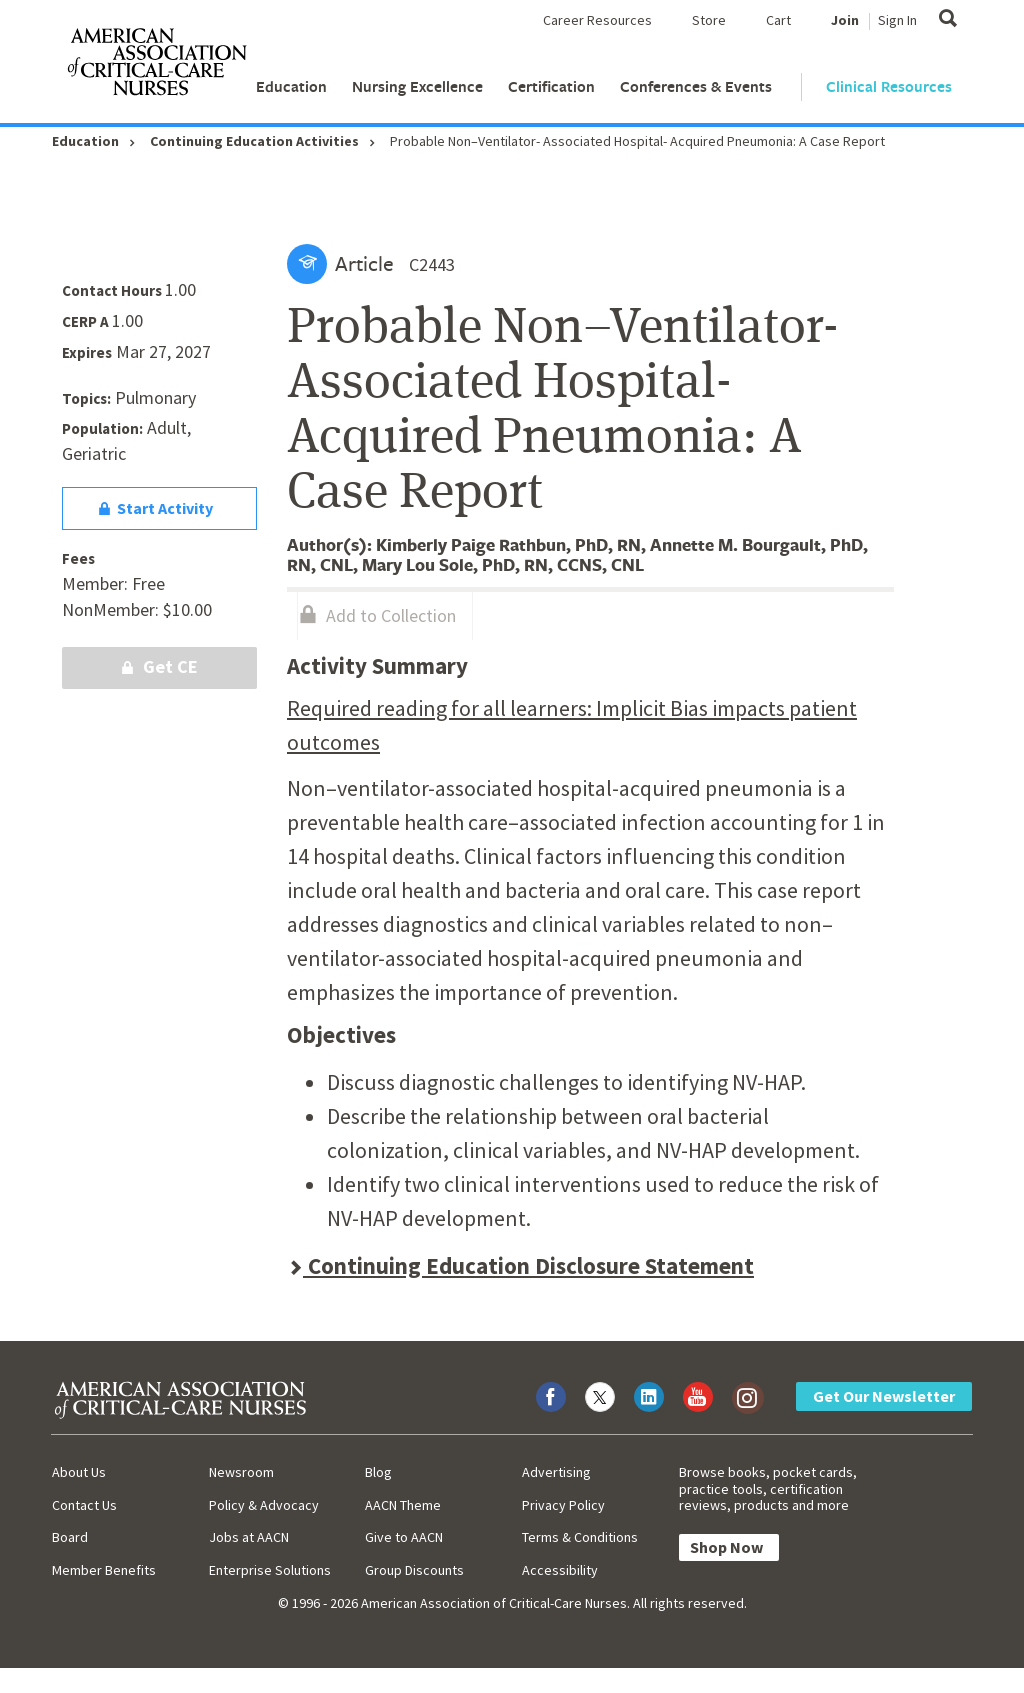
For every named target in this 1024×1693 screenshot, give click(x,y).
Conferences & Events (696, 86)
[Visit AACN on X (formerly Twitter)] (600, 1397)
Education (291, 86)
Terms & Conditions (580, 1537)
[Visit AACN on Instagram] (747, 1397)
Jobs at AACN (249, 1537)
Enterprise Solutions (270, 1570)
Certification (551, 86)
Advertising (556, 1472)
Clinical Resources (889, 86)
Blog (378, 1472)
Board (70, 1537)
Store (709, 20)
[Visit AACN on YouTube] (698, 1397)
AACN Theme (403, 1505)
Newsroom (241, 1472)
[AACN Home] (156, 66)
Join (845, 20)
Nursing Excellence (417, 86)
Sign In (897, 20)
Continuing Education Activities (254, 141)
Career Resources (597, 20)
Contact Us (84, 1505)
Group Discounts (414, 1570)
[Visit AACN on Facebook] (551, 1397)
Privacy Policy (563, 1505)
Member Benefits (104, 1570)
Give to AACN (404, 1537)
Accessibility (560, 1570)
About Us (79, 1472)
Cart (778, 20)
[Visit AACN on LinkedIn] (649, 1397)
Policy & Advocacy (264, 1505)
